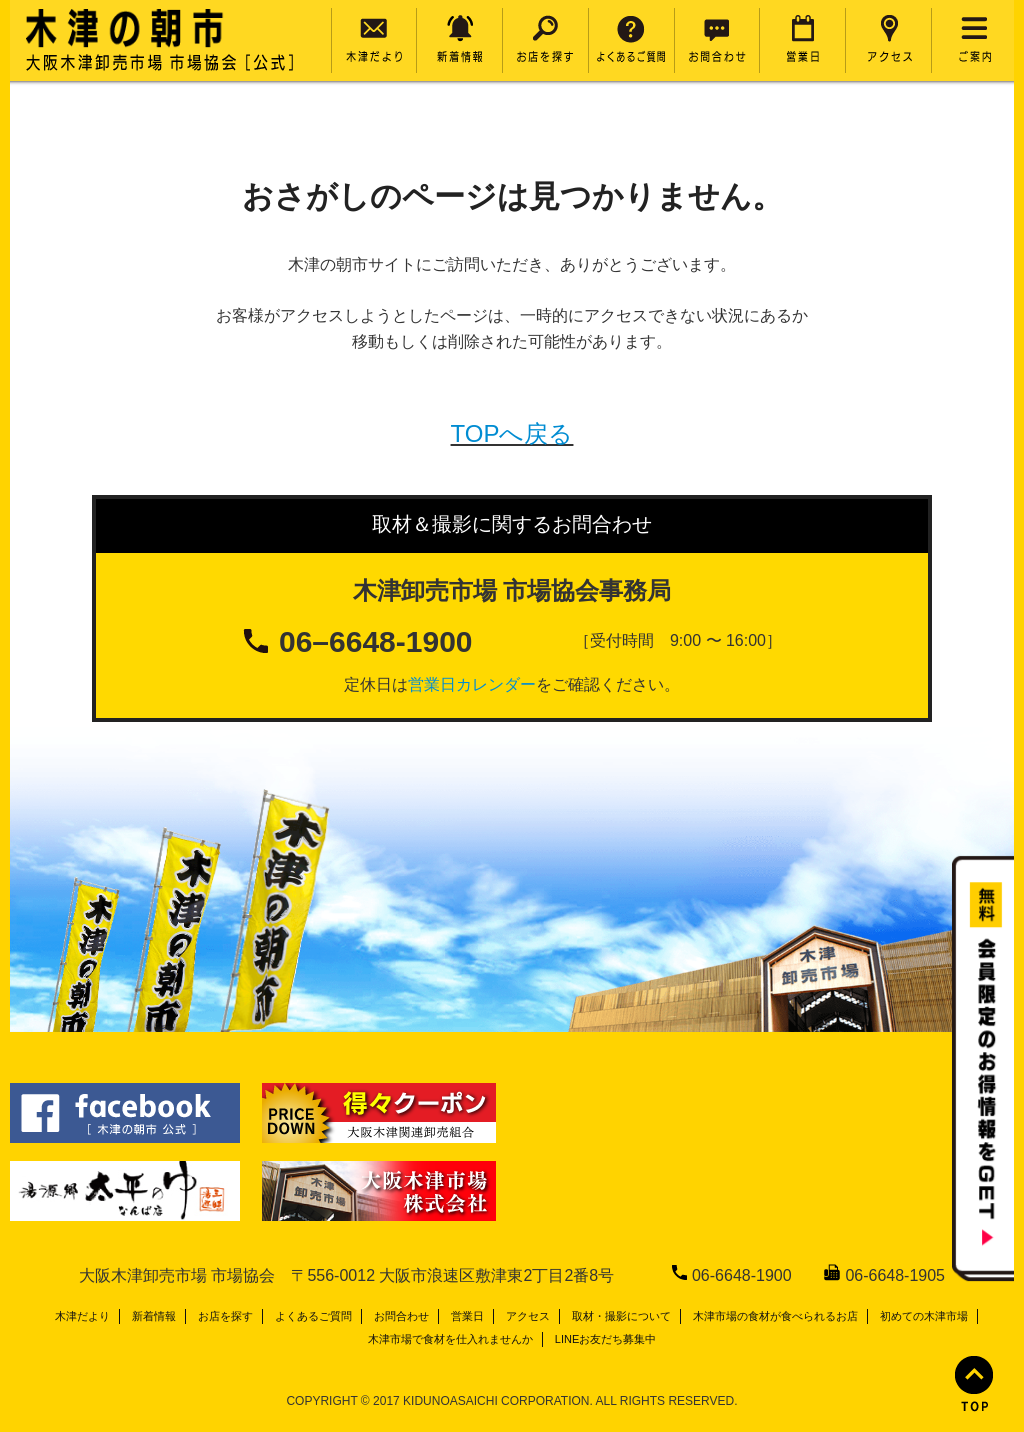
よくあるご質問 (313, 1316)
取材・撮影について (621, 1316)
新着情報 (154, 1316)
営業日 (467, 1316)
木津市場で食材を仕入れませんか (450, 1339)
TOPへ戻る (512, 433)
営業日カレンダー (472, 684)
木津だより (82, 1316)
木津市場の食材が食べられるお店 (775, 1316)
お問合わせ (401, 1316)
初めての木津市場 (924, 1316)
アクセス (528, 1316)
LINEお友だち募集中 (605, 1339)
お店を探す (225, 1316)
